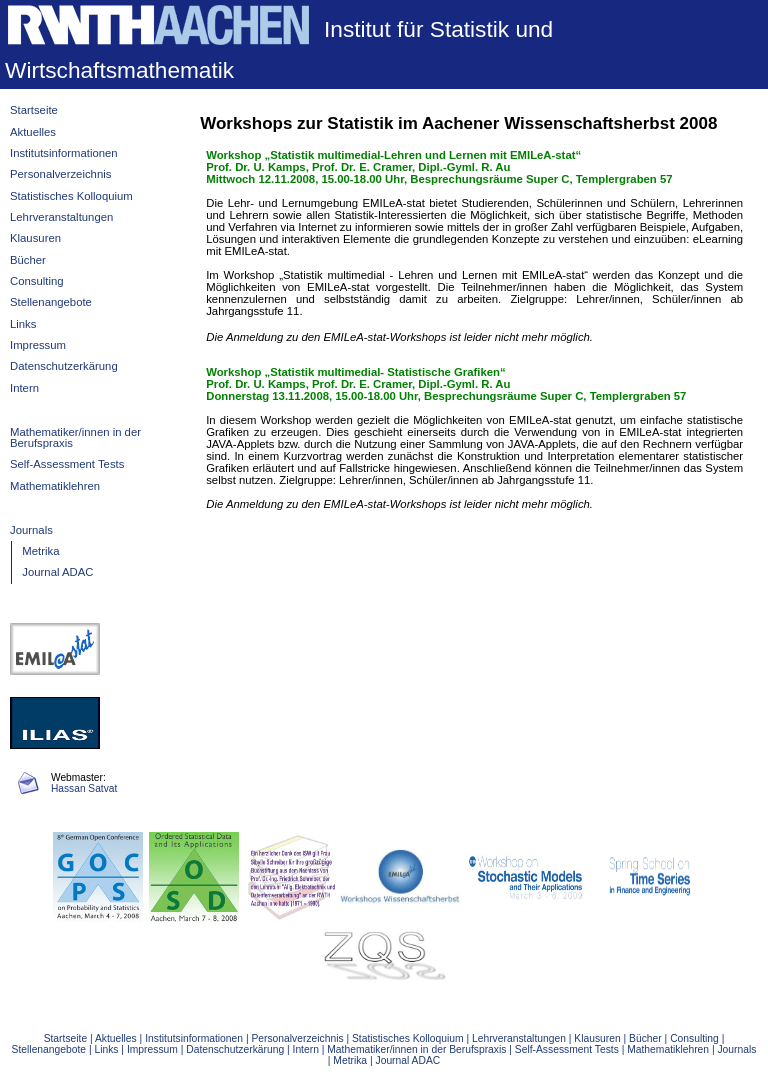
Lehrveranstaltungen (61, 217)
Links (23, 324)
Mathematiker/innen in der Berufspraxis (75, 437)
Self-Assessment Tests (67, 464)
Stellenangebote (51, 302)
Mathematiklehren (55, 486)
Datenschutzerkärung (64, 366)
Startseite (34, 110)
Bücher (28, 260)
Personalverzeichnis (60, 174)
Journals (31, 530)
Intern (24, 388)
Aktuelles (33, 132)
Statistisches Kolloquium (71, 196)
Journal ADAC (57, 572)
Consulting (37, 281)
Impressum (38, 345)
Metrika (40, 551)
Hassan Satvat (84, 788)
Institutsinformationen (64, 153)
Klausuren (35, 238)
